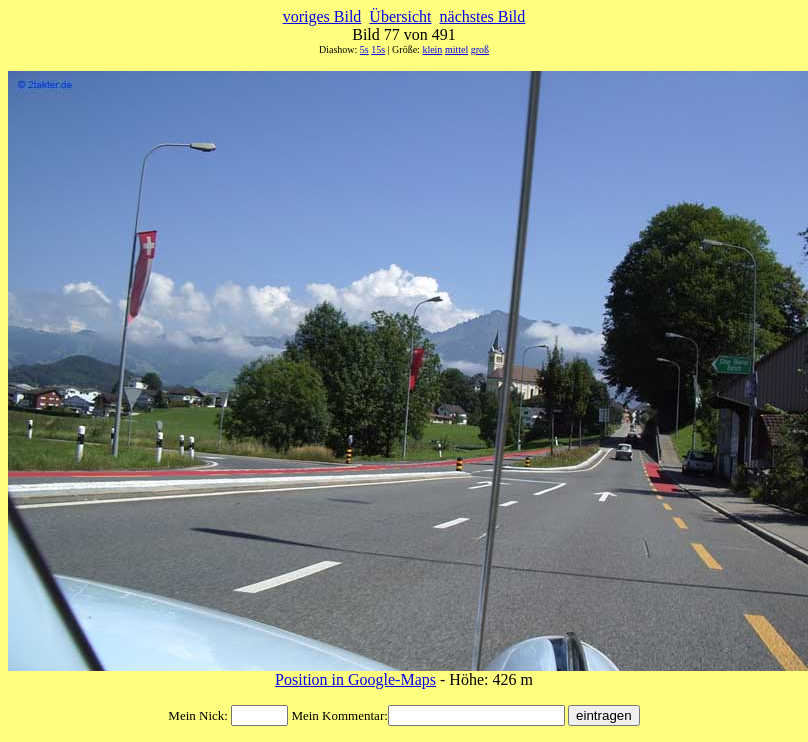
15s (378, 49)
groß (480, 49)
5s (364, 49)
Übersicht (400, 16)
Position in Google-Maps (355, 679)
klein (432, 49)
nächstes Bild (483, 16)
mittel (456, 49)
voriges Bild (322, 16)
